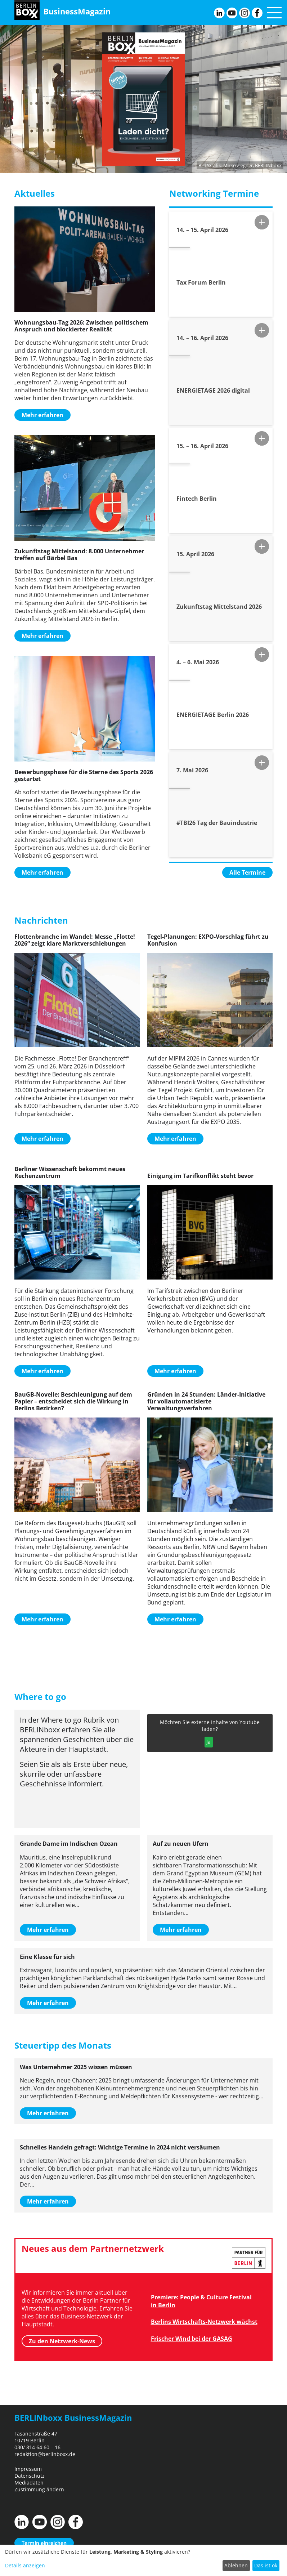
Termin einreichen (44, 2543)
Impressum (28, 2468)
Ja (208, 1741)
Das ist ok (265, 2565)
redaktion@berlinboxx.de (44, 2454)
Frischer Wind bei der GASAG (191, 2339)
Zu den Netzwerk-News (62, 2341)
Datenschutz (29, 2475)
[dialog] (143, 2560)
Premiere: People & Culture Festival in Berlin (201, 2301)
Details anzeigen (25, 2565)
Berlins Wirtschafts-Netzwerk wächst (204, 2322)
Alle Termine (247, 872)
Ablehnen (236, 2565)
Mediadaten (29, 2482)
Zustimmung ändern (39, 2489)
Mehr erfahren (42, 415)
